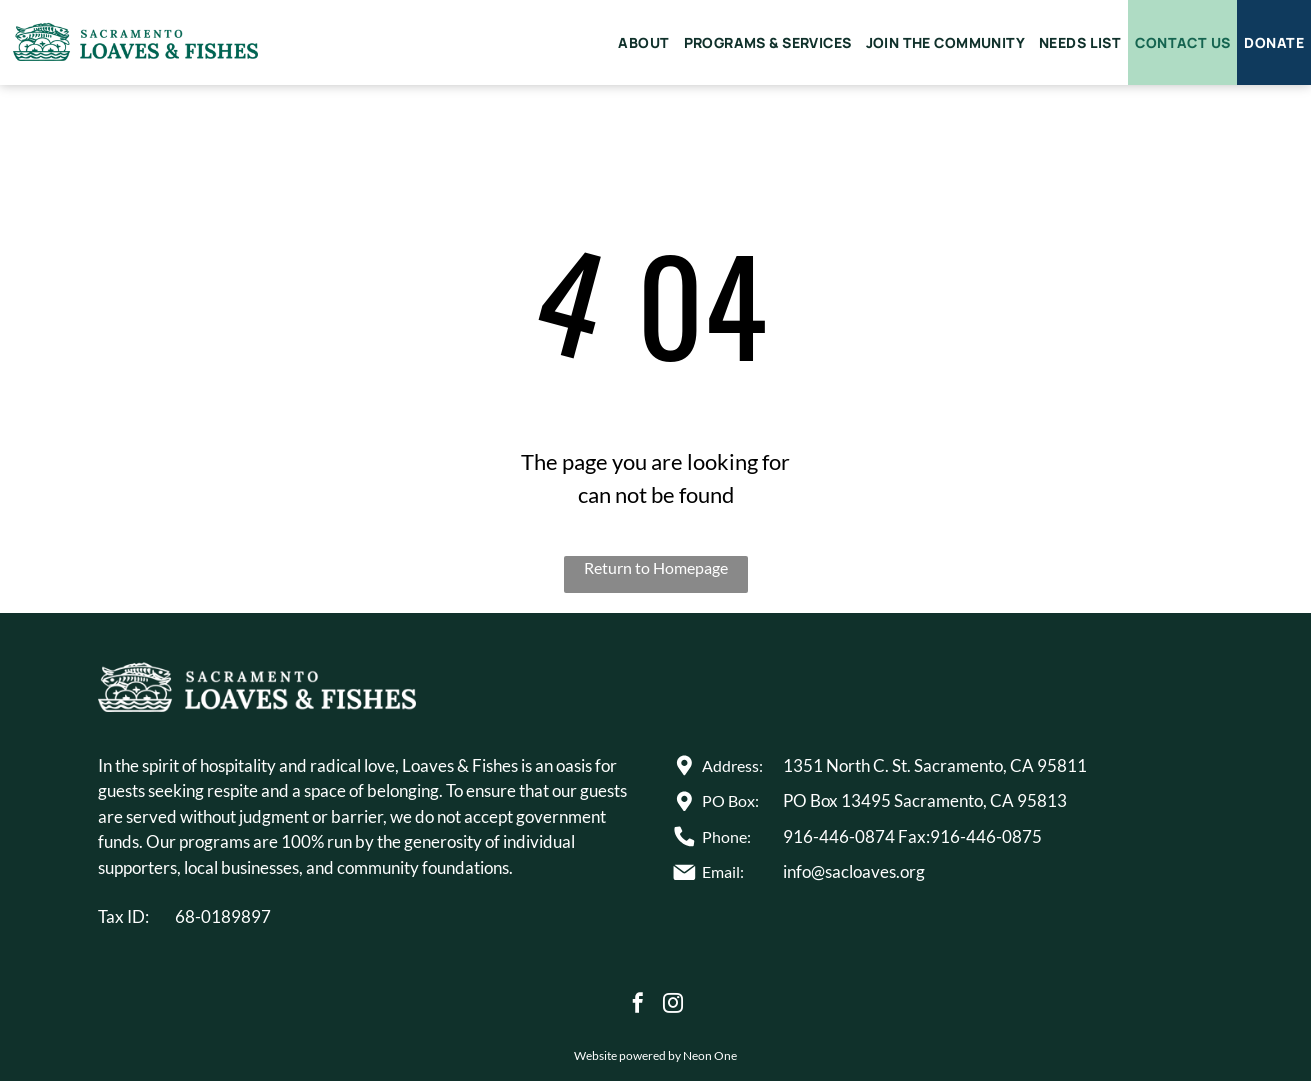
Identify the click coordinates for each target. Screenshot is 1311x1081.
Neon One (710, 1055)
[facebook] (638, 1005)
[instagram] (673, 1005)
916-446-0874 (839, 836)
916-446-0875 (986, 836)
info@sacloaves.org (854, 871)
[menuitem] (643, 42)
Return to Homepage (656, 567)
